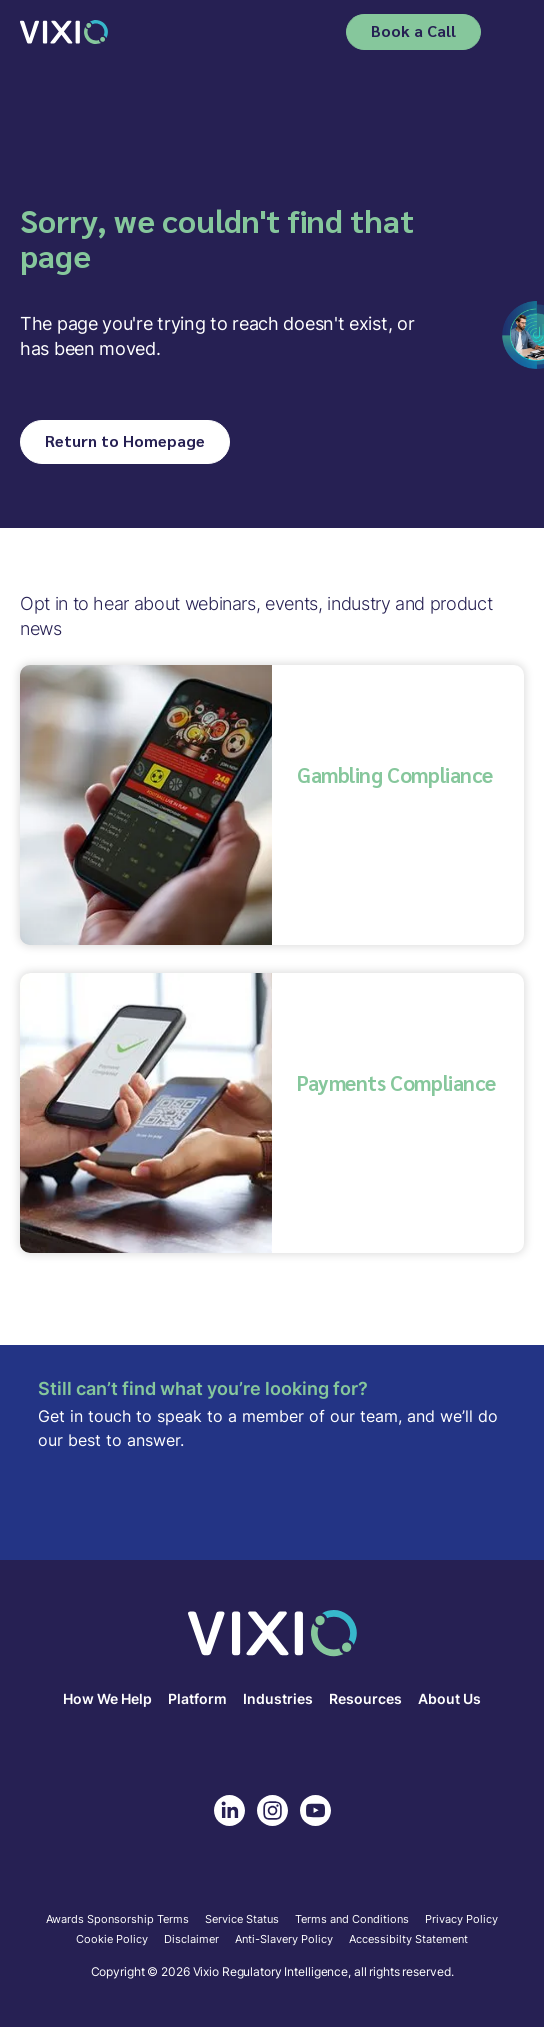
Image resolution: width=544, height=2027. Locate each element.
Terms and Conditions (352, 1920)
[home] (64, 31)
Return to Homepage (125, 440)
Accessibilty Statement (408, 1940)
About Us (449, 1699)
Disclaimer (191, 1940)
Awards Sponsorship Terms (117, 1920)
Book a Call (413, 30)
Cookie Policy (112, 1940)
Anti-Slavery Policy (284, 1940)
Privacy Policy (461, 1920)
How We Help (107, 1699)
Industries (278, 1699)
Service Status (242, 1920)
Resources (365, 1699)
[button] (510, 32)
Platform (197, 1699)
